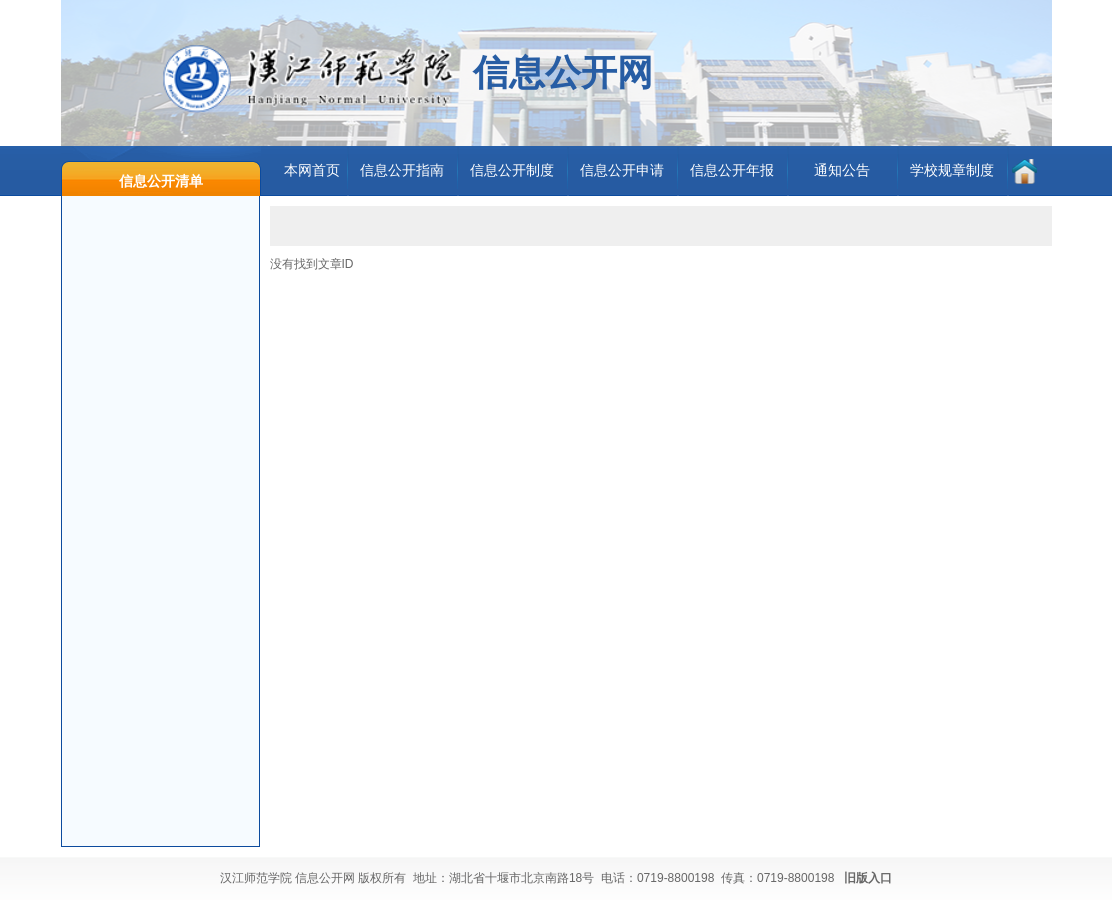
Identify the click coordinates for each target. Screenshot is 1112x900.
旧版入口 (868, 878)
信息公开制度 (512, 170)
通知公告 (842, 170)
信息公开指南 (402, 170)
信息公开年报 (732, 170)
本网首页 (312, 170)
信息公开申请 (622, 170)
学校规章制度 (952, 170)
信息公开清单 (161, 181)
